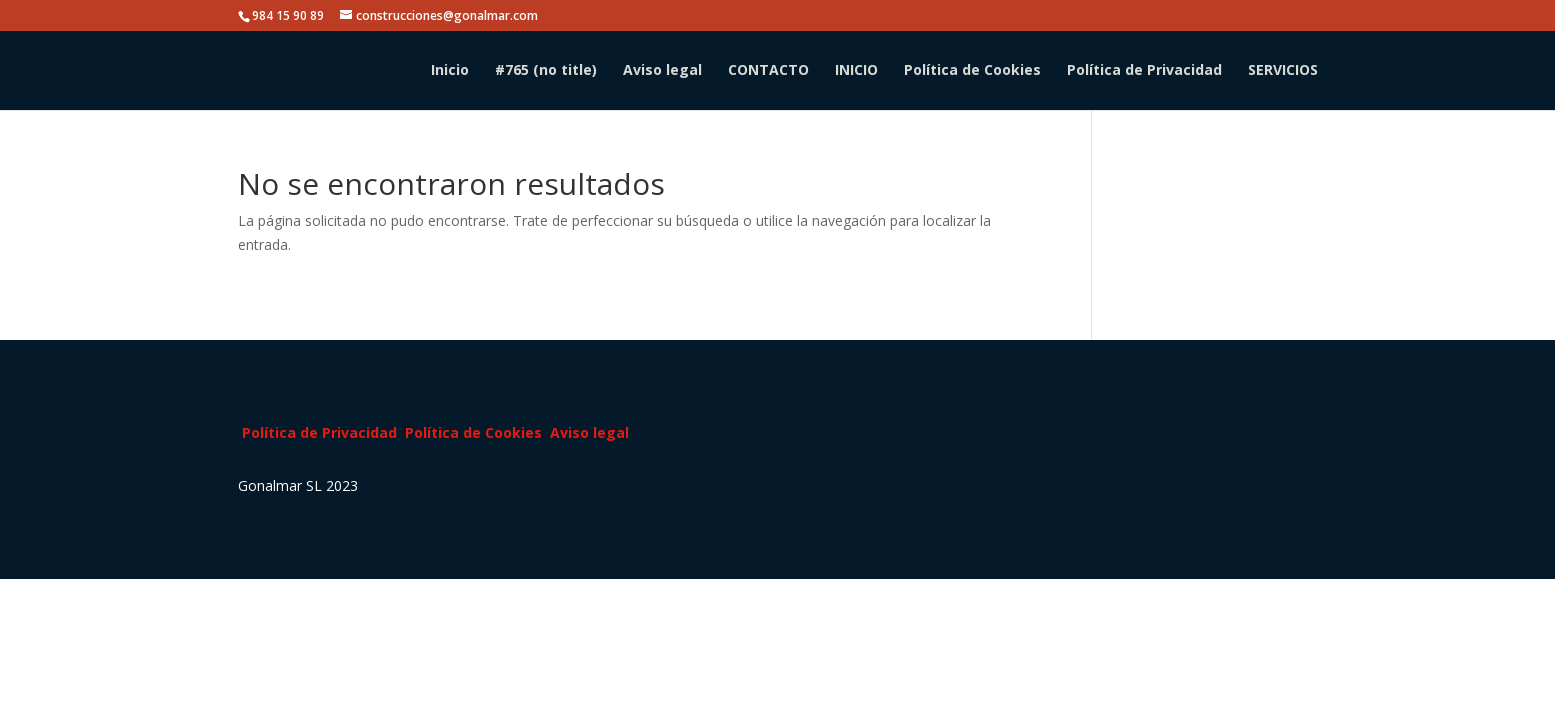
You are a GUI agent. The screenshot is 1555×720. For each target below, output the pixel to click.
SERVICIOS (1283, 71)
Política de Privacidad (1144, 71)
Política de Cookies (972, 71)
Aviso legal (662, 71)
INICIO (856, 71)
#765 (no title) (546, 71)
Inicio (450, 71)
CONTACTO (768, 71)
